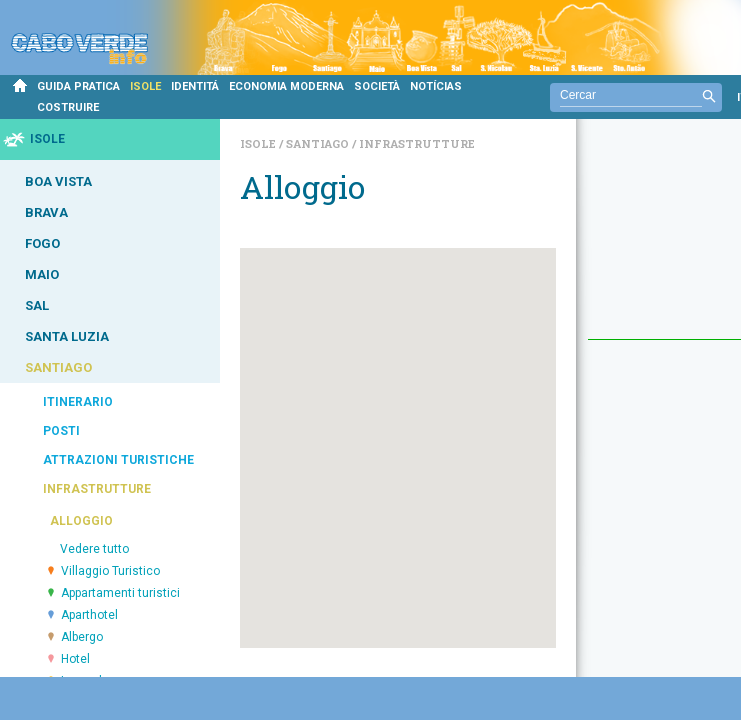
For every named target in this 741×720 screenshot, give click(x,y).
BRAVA (46, 212)
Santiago (319, 143)
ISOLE (145, 86)
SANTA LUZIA (67, 336)
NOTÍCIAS (436, 86)
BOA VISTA (58, 181)
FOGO (42, 243)
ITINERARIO (78, 402)
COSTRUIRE (68, 107)
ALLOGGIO (81, 521)
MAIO (42, 274)
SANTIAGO (58, 367)
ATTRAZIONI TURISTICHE (118, 460)
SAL (37, 305)
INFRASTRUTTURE (97, 489)
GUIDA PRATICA (78, 86)
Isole (259, 143)
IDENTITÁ (195, 86)
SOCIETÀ (377, 86)
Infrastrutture (417, 143)
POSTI (61, 431)
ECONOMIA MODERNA (286, 86)
